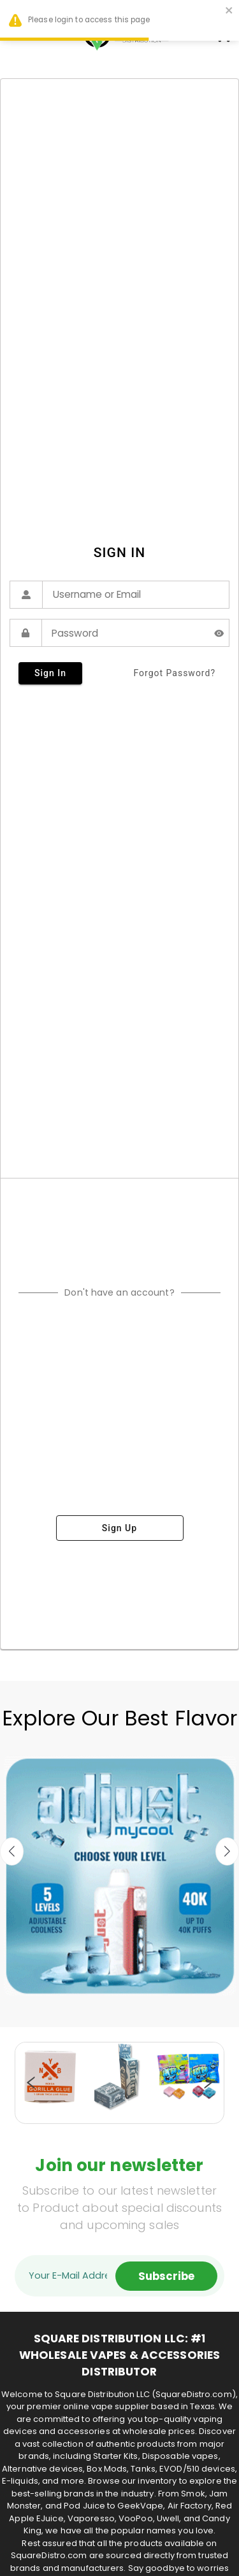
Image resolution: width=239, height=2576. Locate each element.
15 (202, 2104)
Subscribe (166, 2276)
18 (113, 2117)
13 (177, 2104)
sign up (120, 1528)
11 (151, 2104)
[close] (229, 12)
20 (139, 2117)
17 (100, 2117)
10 (139, 2104)
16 (215, 2104)
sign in (50, 673)
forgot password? (174, 673)
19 (126, 2117)
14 (190, 2104)
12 (164, 2104)
